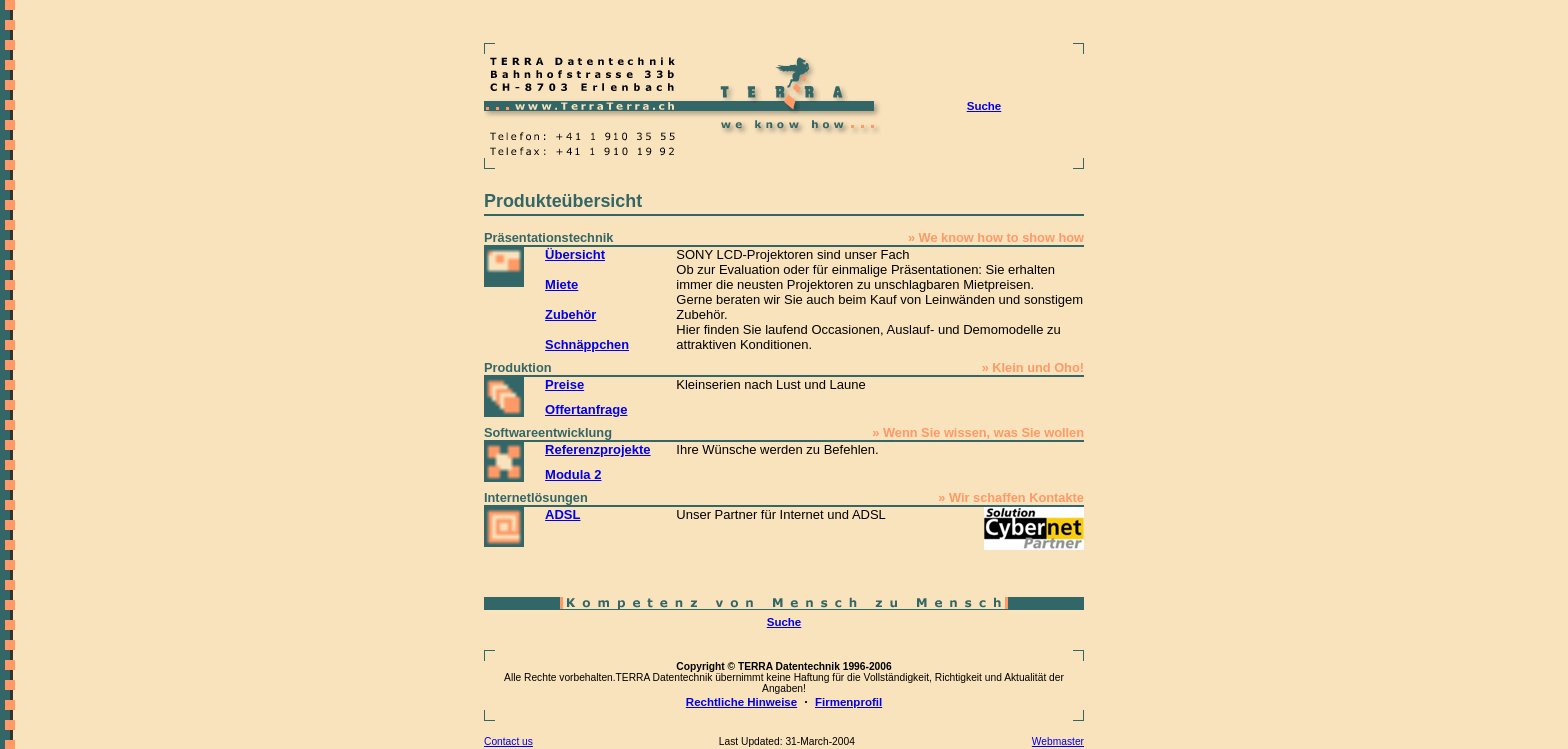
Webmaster (1058, 741)
